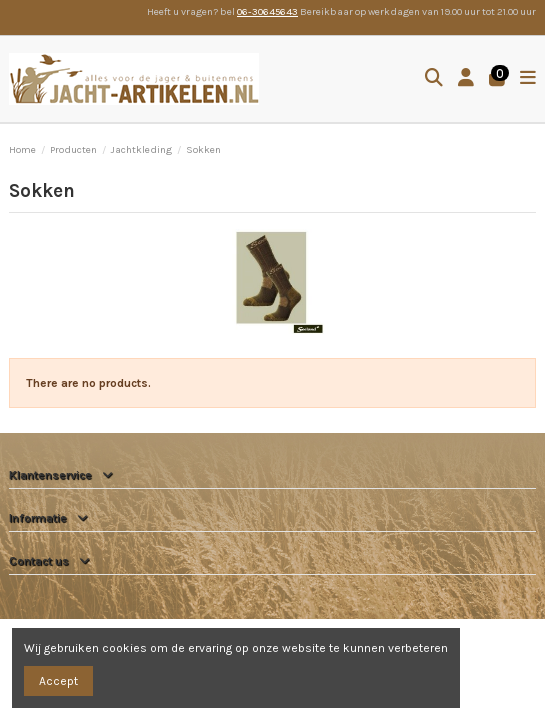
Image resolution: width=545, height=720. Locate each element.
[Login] (466, 79)
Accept (58, 681)
